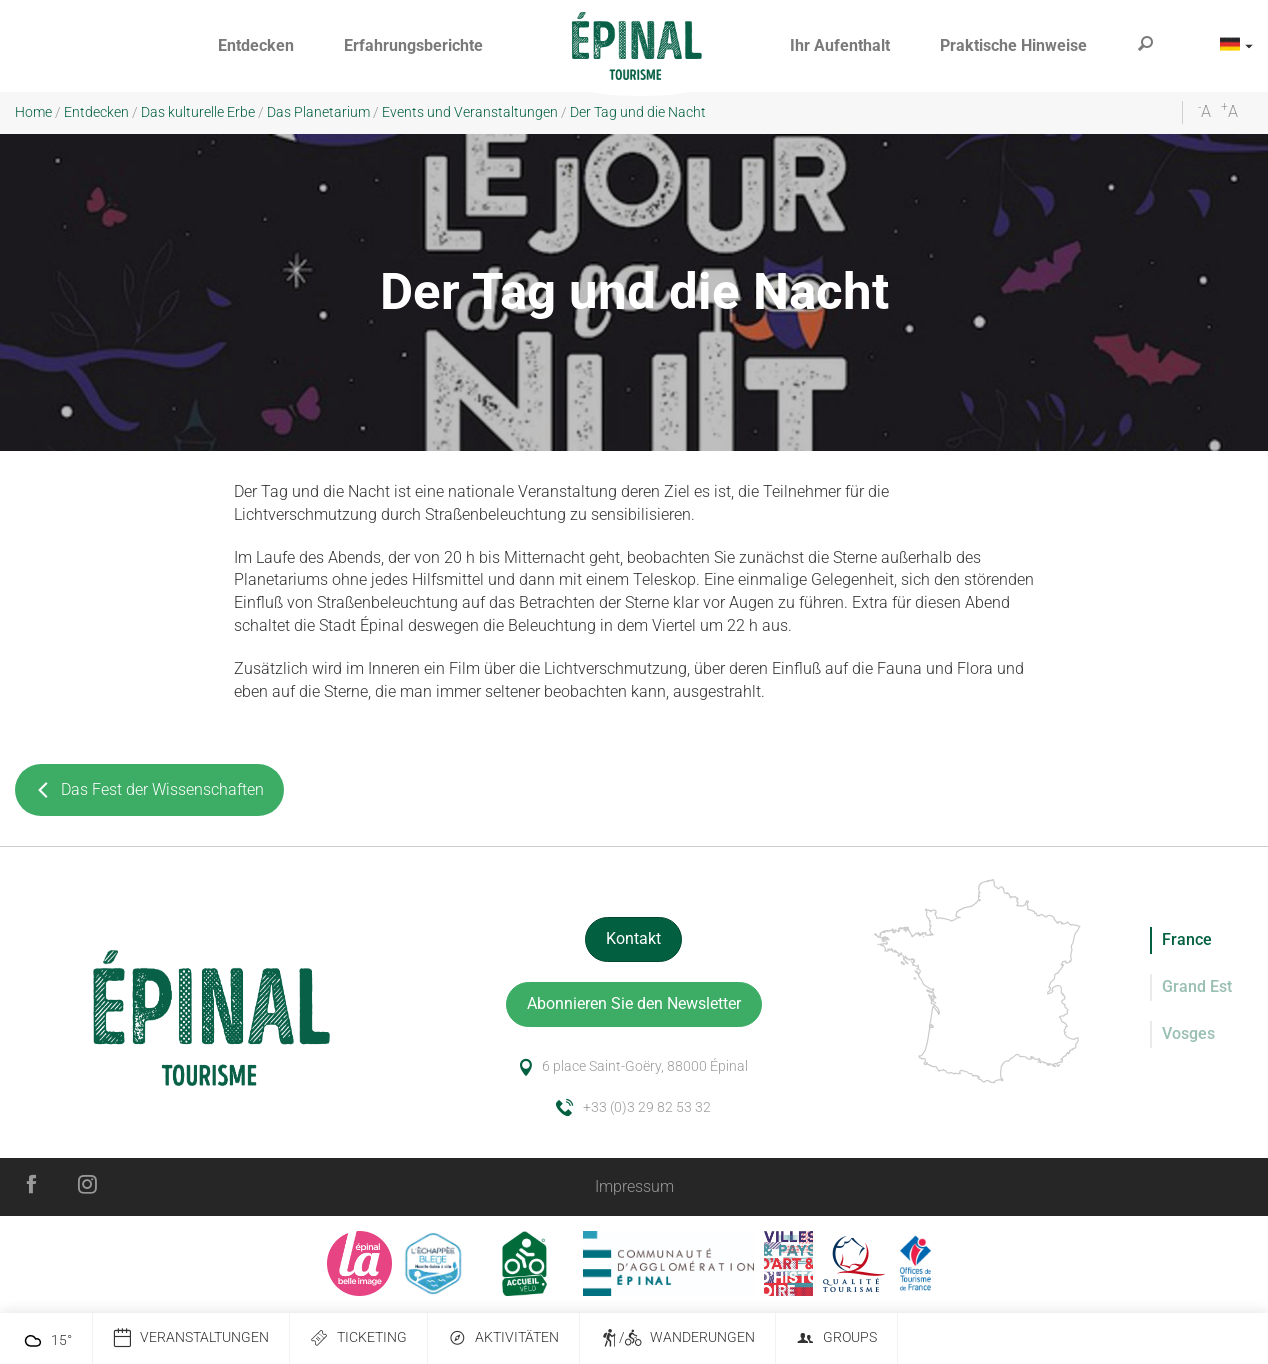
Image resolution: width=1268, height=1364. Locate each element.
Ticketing (358, 1338)
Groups (836, 1338)
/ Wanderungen (677, 1338)
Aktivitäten (503, 1338)
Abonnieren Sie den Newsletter (634, 1003)
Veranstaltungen (191, 1338)
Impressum (634, 1186)
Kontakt (633, 938)
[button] (256, 46)
